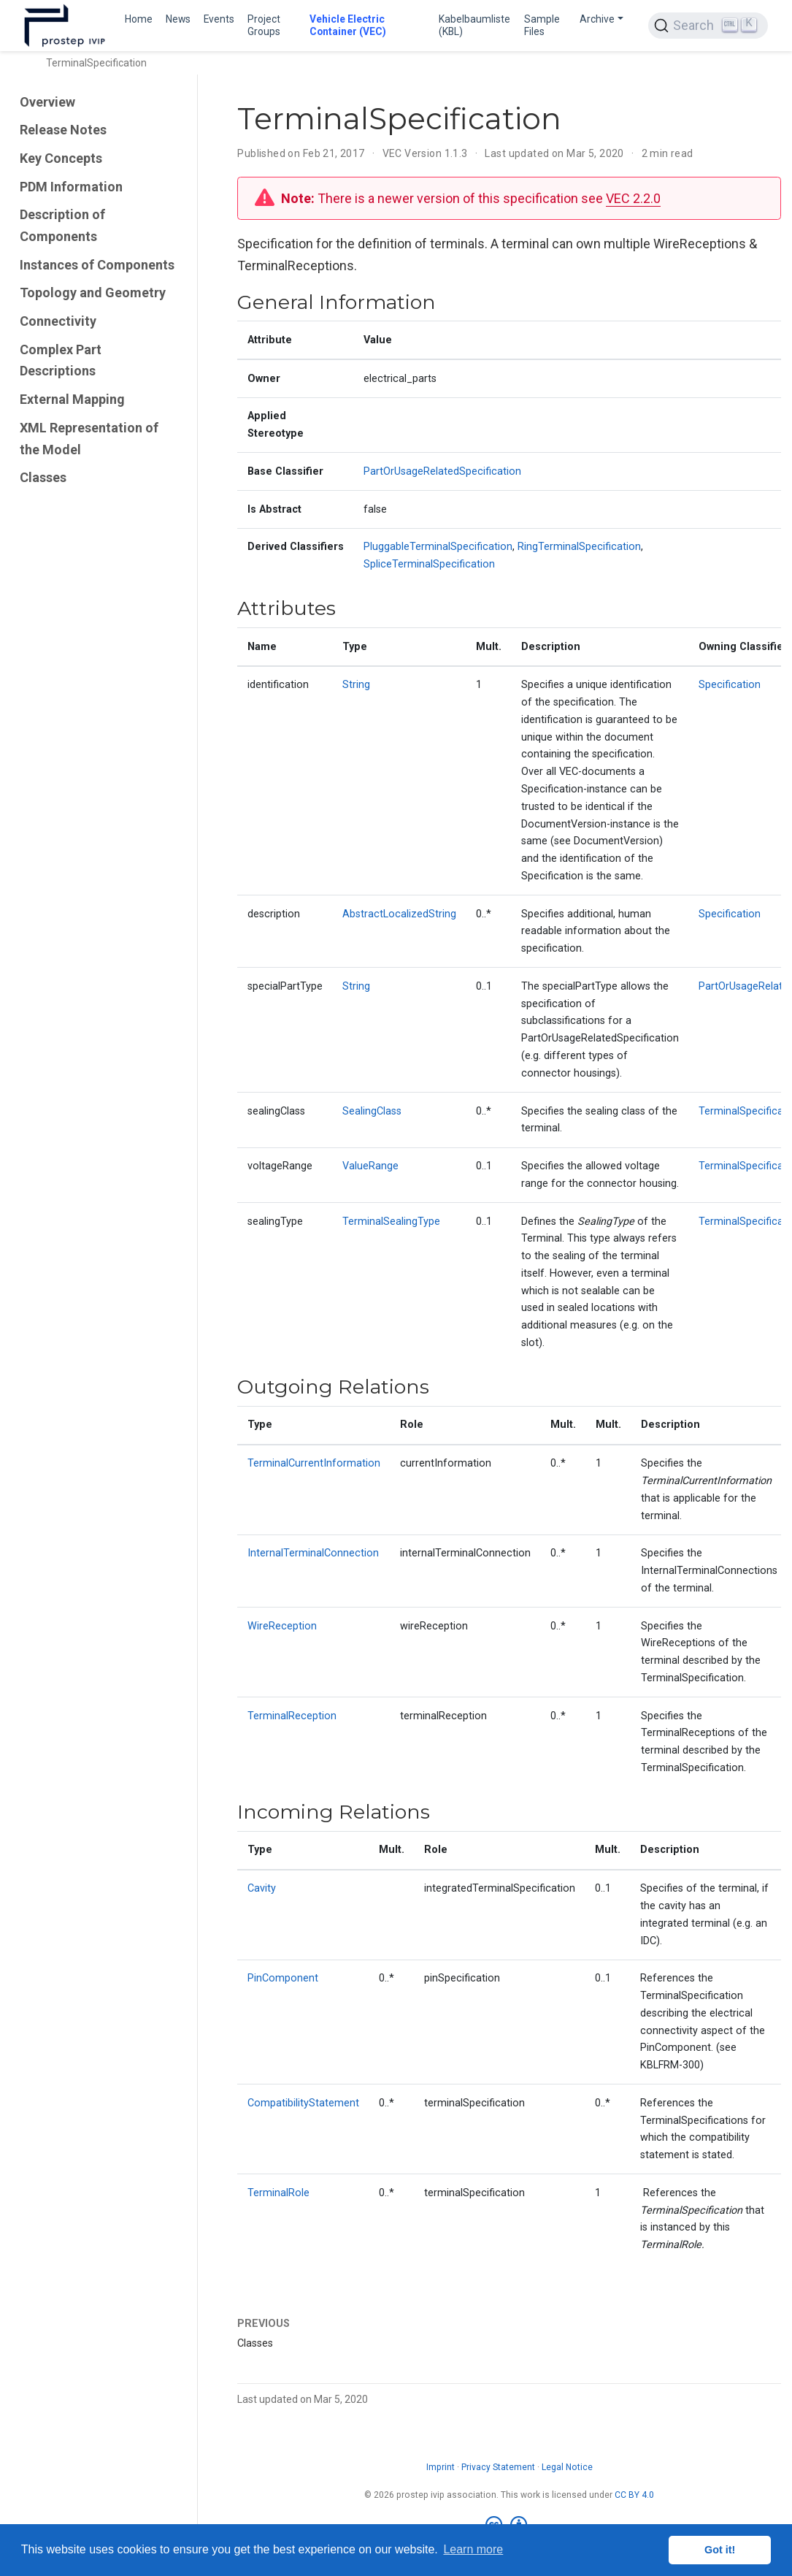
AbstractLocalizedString (399, 914)
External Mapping (72, 399)
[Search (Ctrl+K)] (708, 25)
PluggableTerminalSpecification (438, 546)
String (356, 685)
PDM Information (71, 186)
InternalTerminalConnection (313, 1553)
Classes (43, 477)
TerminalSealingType (391, 1221)
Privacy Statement (498, 2467)
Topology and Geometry (93, 292)
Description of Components (62, 225)
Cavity (261, 1888)
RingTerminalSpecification (579, 546)
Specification (730, 685)
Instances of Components (97, 264)
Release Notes (63, 129)
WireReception (282, 1626)
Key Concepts (61, 158)
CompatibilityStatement (303, 2103)
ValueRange (370, 1166)
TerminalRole (278, 2193)
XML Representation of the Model (89, 438)
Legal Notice (567, 2467)
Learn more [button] (473, 2549)
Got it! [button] (719, 2550)
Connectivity (58, 321)
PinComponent (282, 1978)
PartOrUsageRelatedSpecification (442, 471)
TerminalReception (292, 1716)
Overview (47, 102)
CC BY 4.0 (634, 2495)
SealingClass (371, 1111)
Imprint (440, 2467)
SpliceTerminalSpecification (429, 564)
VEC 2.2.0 (633, 198)
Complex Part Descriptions (60, 360)
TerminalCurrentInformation (313, 1463)
